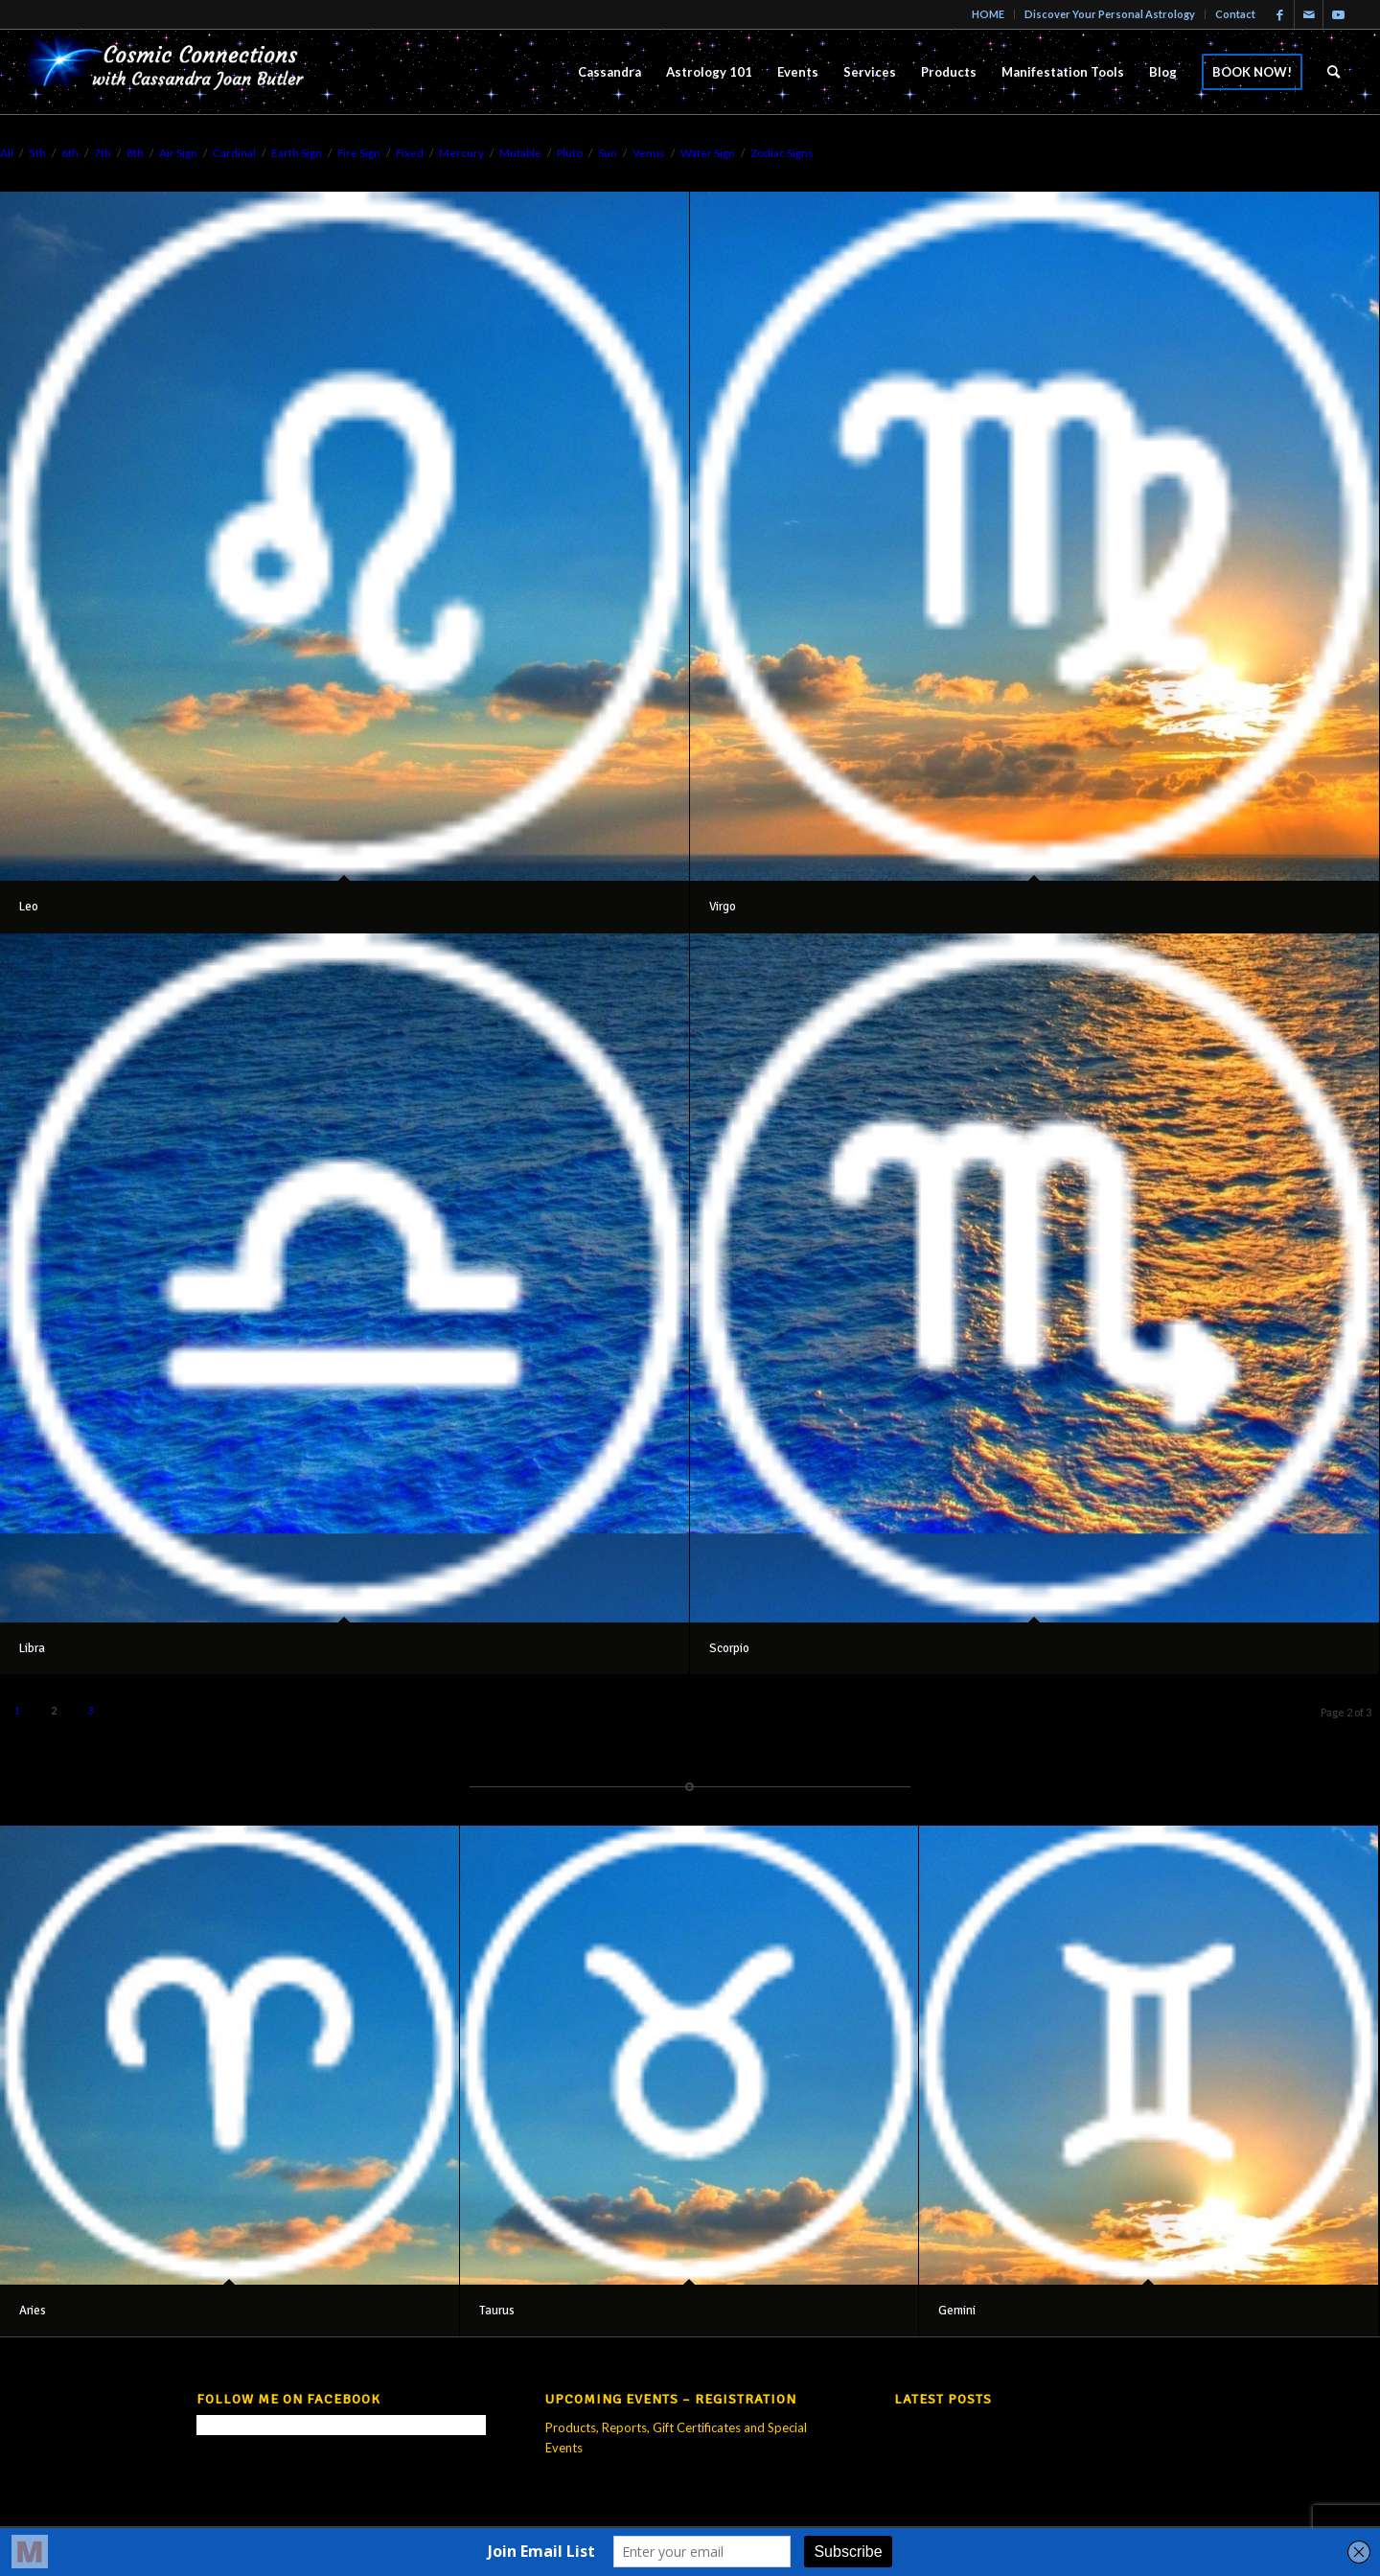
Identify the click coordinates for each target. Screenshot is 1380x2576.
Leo (28, 906)
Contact (1235, 14)
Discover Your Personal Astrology (1109, 14)
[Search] (1333, 72)
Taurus (497, 2310)
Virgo (722, 906)
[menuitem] (988, 14)
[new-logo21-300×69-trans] (171, 72)
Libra (32, 1648)
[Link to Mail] (1308, 14)
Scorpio (729, 1648)
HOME (988, 14)
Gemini (957, 2310)
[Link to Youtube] (1337, 14)
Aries (32, 2310)
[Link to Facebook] (1280, 14)
